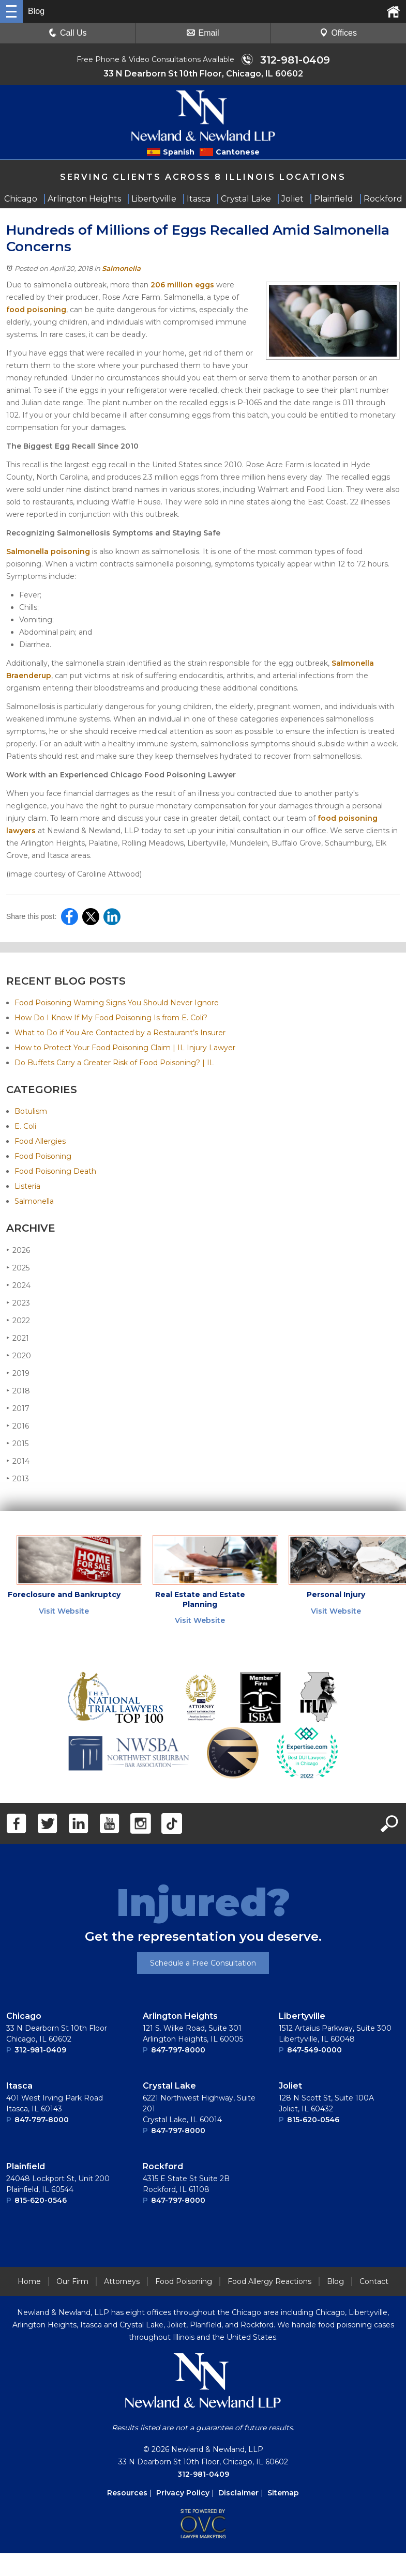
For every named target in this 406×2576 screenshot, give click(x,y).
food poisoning (36, 309)
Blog (335, 2281)
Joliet (290, 2086)
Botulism (30, 1111)
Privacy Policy (182, 2492)
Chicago (23, 2016)
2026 (18, 1250)
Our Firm (72, 2281)
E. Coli (25, 1126)
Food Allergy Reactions (269, 2281)
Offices (338, 32)
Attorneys (122, 2281)
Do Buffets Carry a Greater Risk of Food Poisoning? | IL (114, 1062)
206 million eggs (182, 284)
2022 (18, 1320)
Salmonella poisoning (48, 551)
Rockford (163, 2166)
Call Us (68, 32)
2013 (17, 1478)
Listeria (27, 1186)
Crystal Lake (169, 2086)
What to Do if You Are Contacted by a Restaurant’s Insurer (119, 1032)
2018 (18, 1391)
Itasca (19, 2086)
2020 (18, 1355)
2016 (17, 1426)
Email (203, 32)
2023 (18, 1303)
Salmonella (121, 268)
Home (29, 2281)
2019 (17, 1373)
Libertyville (302, 2016)
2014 (17, 1461)
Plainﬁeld (25, 2166)
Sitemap (283, 2492)
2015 (17, 1443)
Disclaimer (238, 2492)
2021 (17, 1338)
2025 (17, 1268)
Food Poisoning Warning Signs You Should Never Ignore (116, 1002)
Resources (127, 2492)
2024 (18, 1285)
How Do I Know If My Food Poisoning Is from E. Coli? (110, 1017)
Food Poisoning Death (55, 1171)
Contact (373, 2281)
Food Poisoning (42, 1156)
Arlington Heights (180, 2016)
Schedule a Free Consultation (203, 1963)
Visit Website (64, 1611)
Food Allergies (40, 1141)
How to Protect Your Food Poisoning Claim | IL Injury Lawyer (124, 1047)
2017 (17, 1408)
